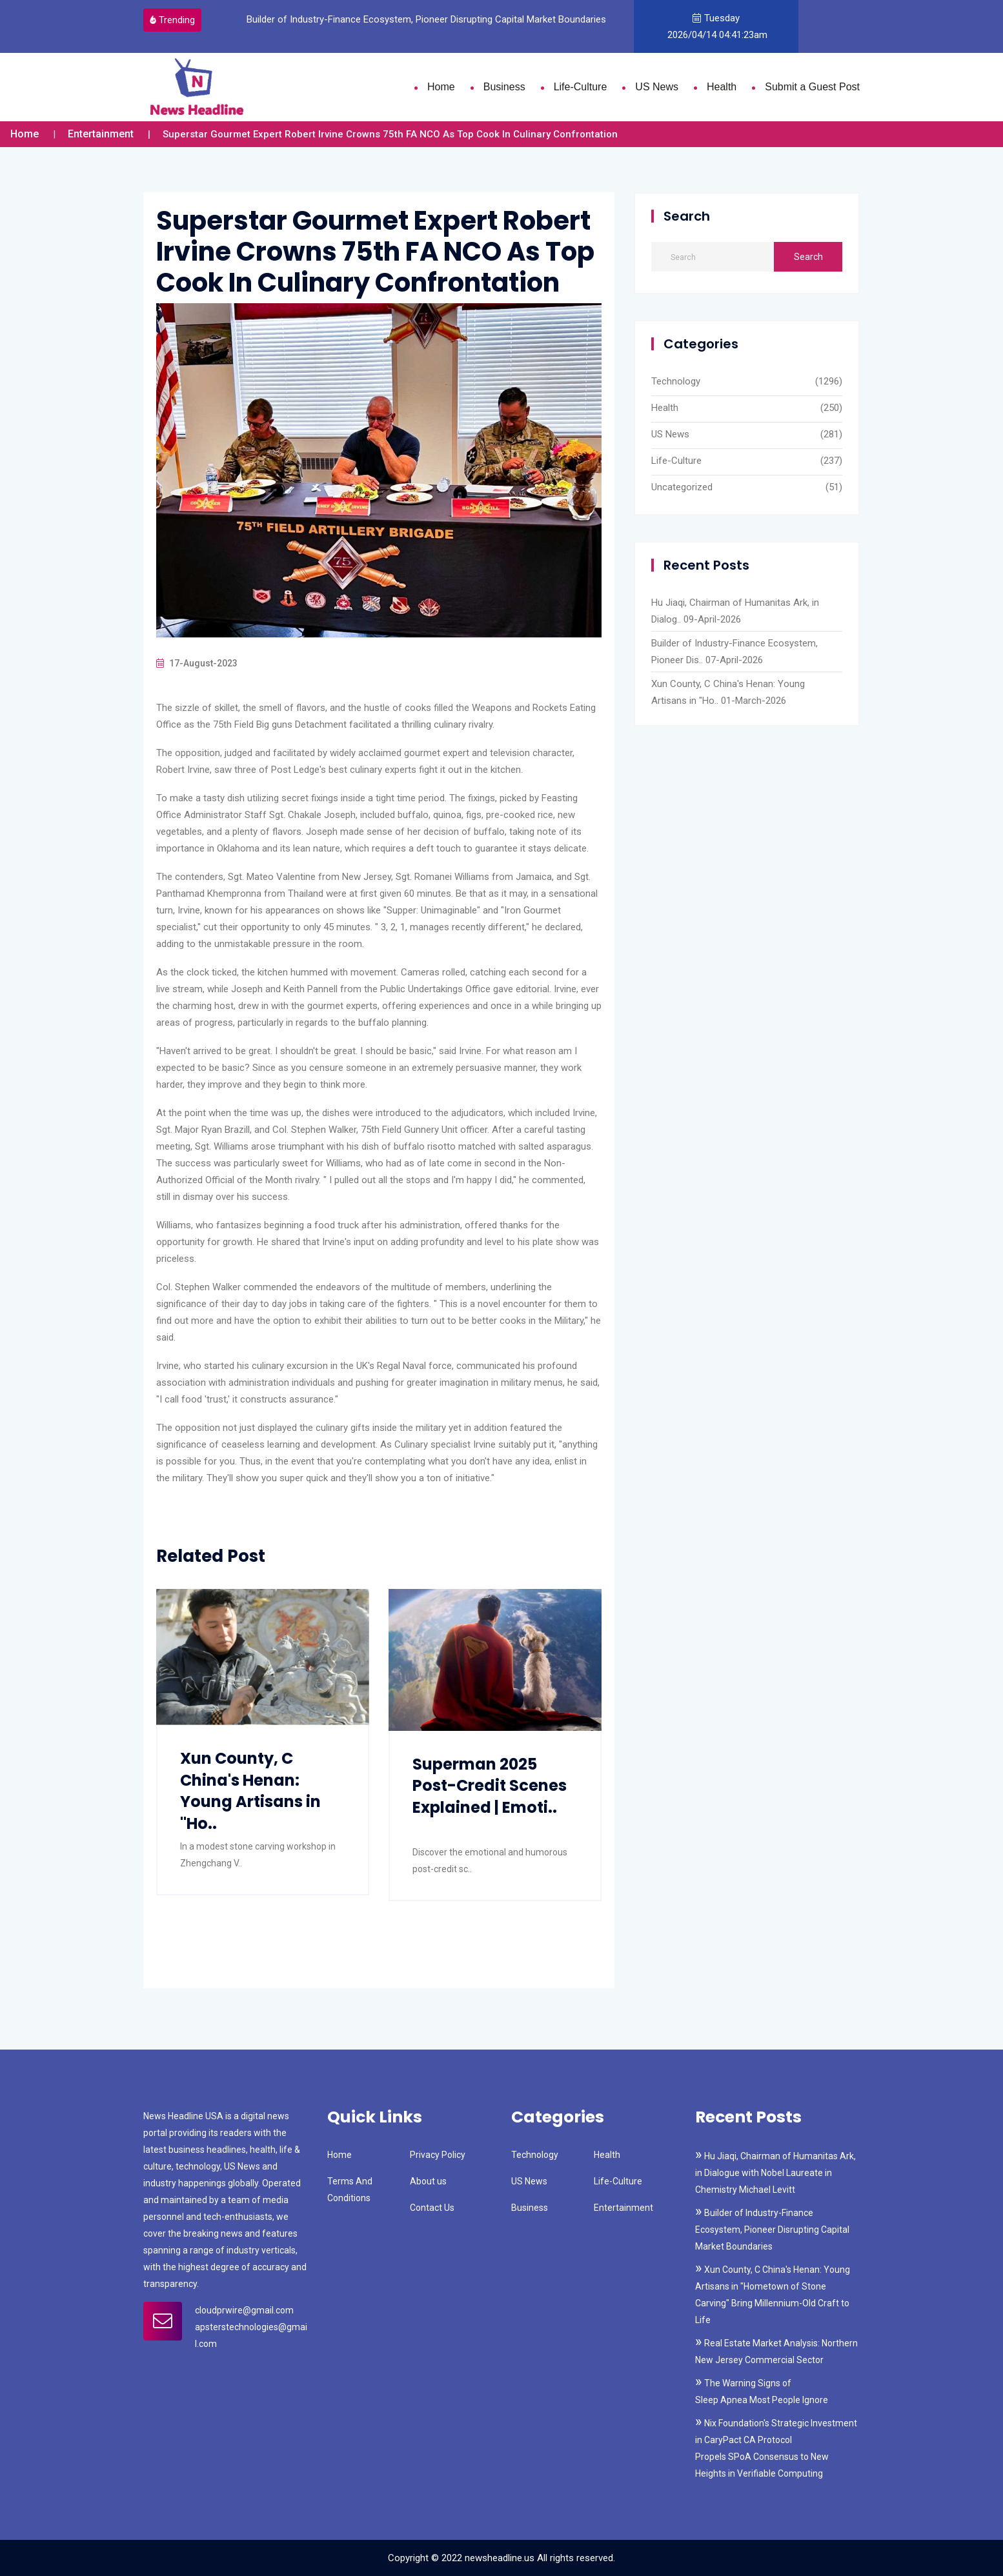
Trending (172, 20)
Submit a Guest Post (812, 86)
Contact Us (432, 2207)
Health (721, 86)
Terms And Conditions (349, 2189)
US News (656, 86)
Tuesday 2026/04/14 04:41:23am (716, 26)
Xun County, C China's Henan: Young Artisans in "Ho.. (250, 1791)
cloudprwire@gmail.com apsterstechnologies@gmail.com (251, 2327)
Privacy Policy (437, 2155)
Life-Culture (580, 86)
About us (428, 2181)
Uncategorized (682, 487)
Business (504, 86)
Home (441, 86)
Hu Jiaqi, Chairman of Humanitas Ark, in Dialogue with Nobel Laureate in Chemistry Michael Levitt (775, 2173)
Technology (675, 381)
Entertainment (101, 134)
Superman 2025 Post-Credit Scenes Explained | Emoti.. (489, 1785)
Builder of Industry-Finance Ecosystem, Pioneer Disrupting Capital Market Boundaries (429, 19)
